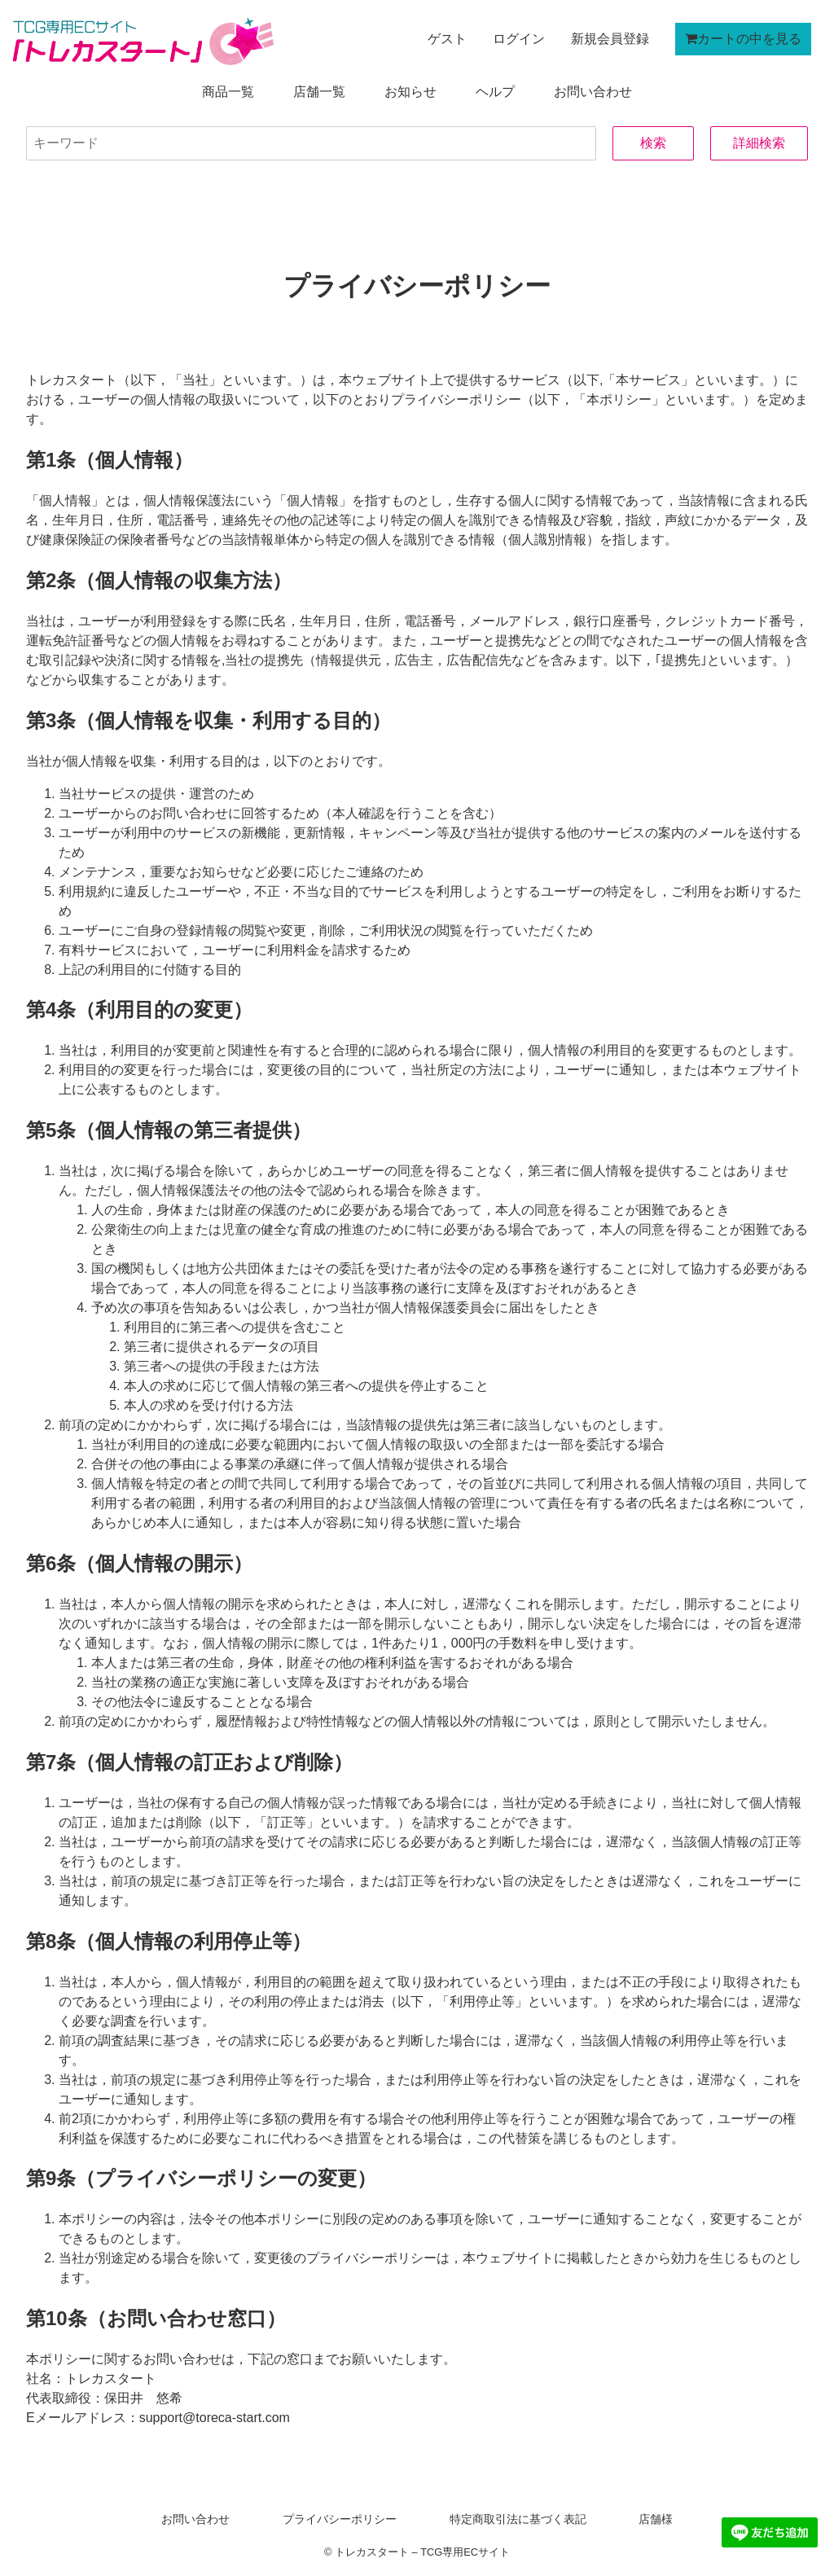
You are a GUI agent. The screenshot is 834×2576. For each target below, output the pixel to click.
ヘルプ (495, 92)
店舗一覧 (319, 92)
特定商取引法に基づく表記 (517, 2519)
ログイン (519, 39)
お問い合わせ (593, 92)
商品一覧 (228, 92)
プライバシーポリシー (340, 2519)
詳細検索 (759, 143)
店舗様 (655, 2519)
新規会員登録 (610, 39)
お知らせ (410, 92)
